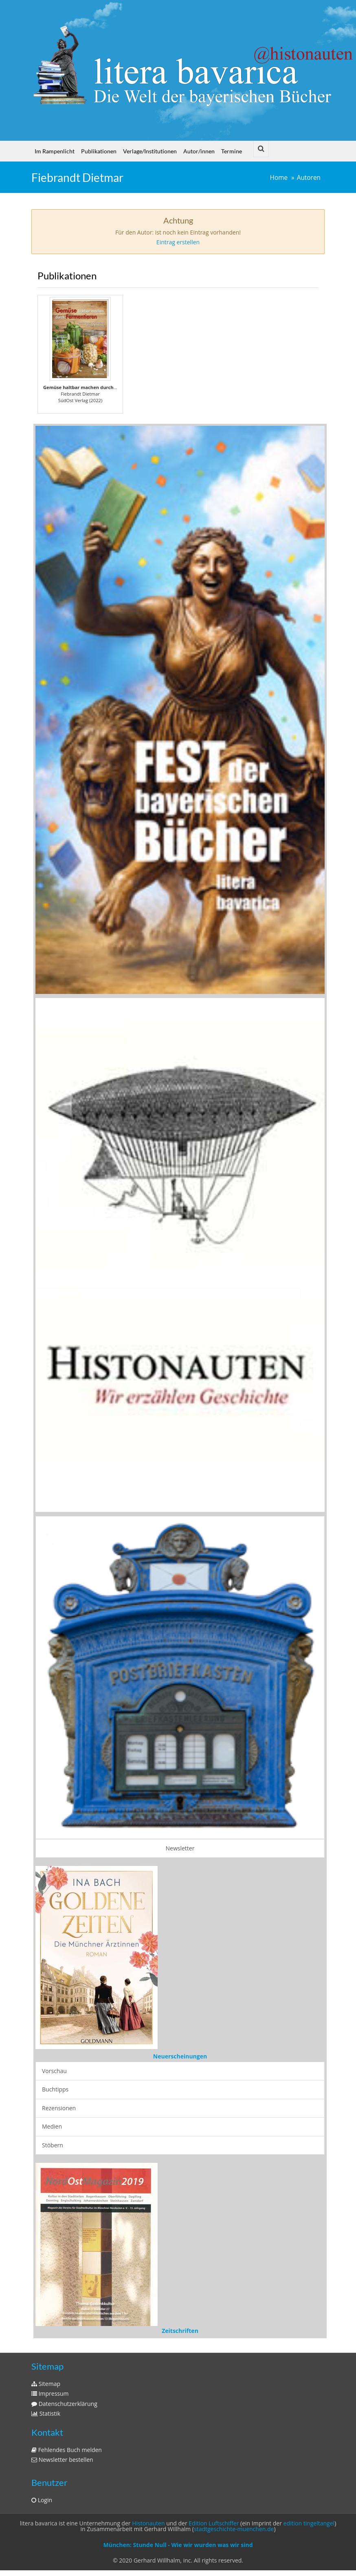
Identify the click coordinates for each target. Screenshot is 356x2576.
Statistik (45, 2413)
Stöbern (52, 2145)
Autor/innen (199, 151)
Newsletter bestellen (62, 2459)
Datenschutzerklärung (64, 2404)
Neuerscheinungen (180, 2056)
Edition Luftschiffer (214, 2523)
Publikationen (98, 151)
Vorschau (54, 2071)
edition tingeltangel (309, 2523)
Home (279, 177)
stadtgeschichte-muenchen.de (234, 2529)
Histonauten (148, 2523)
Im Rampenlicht (55, 151)
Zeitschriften (180, 2331)
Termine (231, 151)
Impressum (50, 2393)
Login (41, 2500)
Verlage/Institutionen (150, 151)
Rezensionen (59, 2108)
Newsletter (180, 1848)
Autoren (309, 177)
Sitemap (45, 2384)
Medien (52, 2126)
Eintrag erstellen (178, 242)
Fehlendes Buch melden (66, 2450)
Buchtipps (55, 2089)
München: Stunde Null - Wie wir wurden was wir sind (178, 2545)
